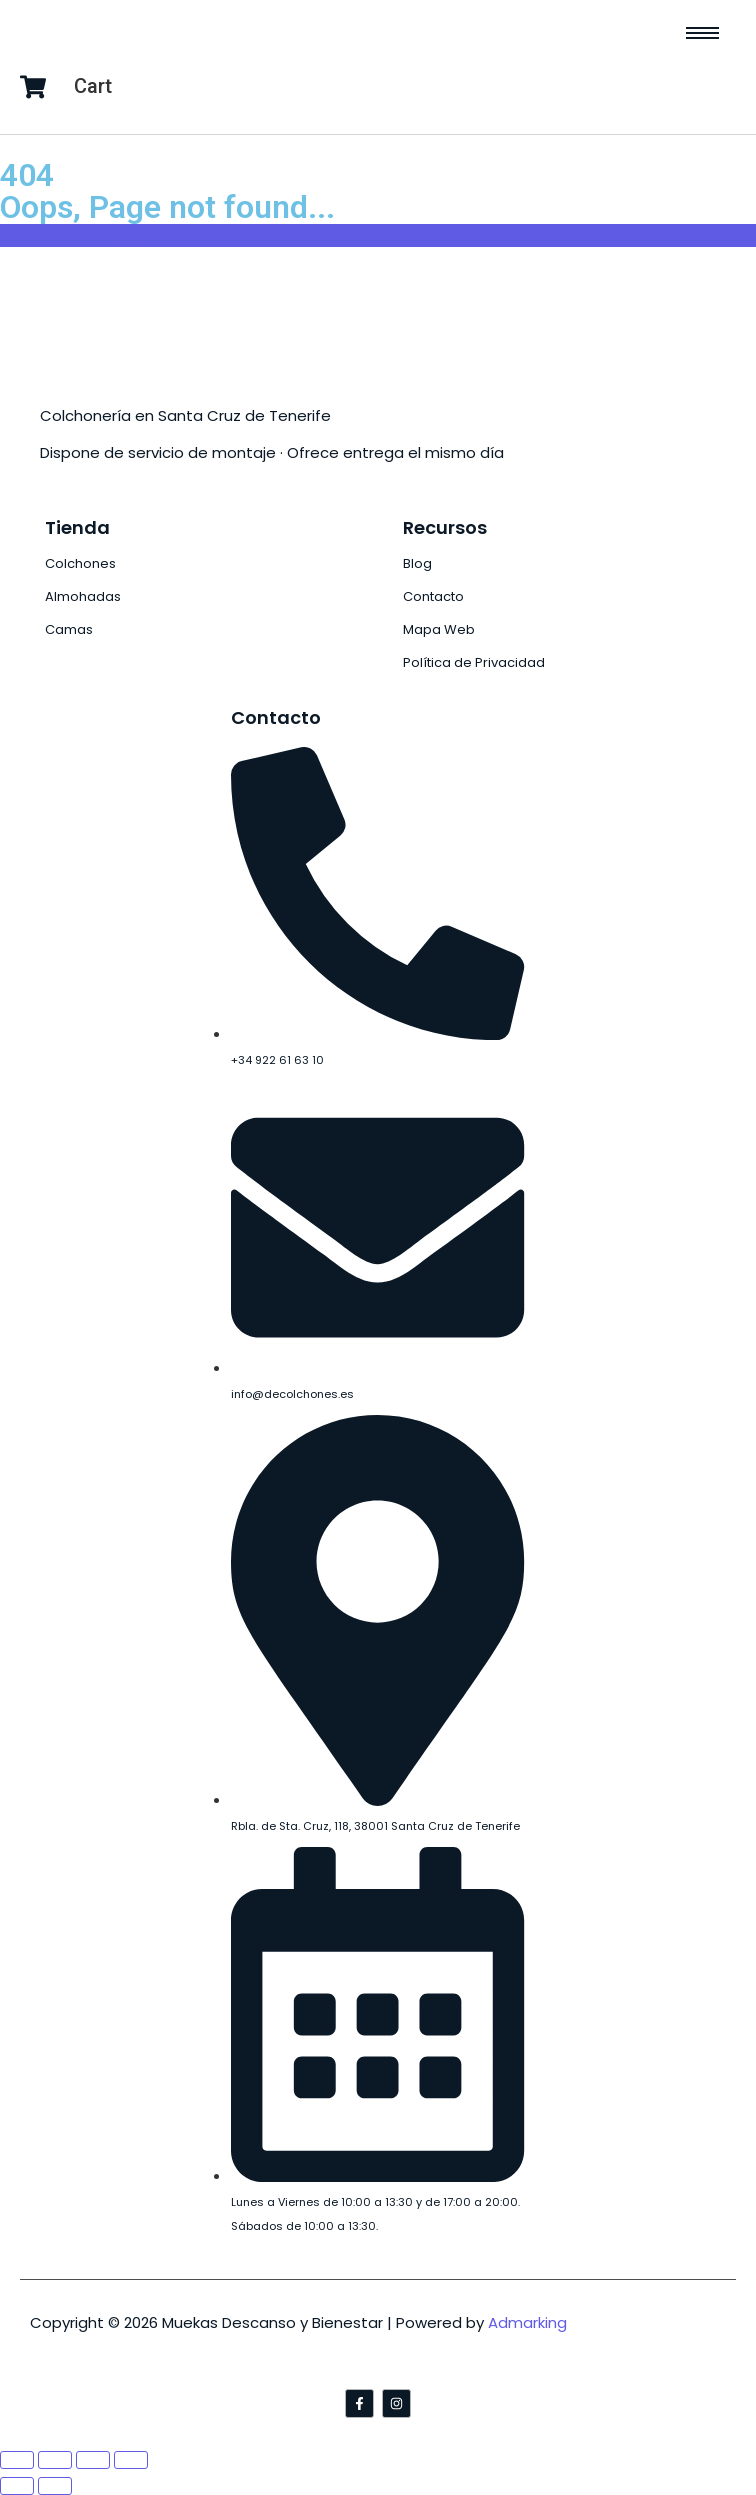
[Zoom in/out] (131, 2460)
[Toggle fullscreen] (93, 2460)
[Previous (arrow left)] (17, 2486)
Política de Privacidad (474, 662)
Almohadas (83, 596)
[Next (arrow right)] (55, 2486)
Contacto (433, 596)
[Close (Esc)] (17, 2460)
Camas (69, 629)
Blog (417, 563)
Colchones (80, 563)
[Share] (55, 2460)
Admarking (527, 2322)
